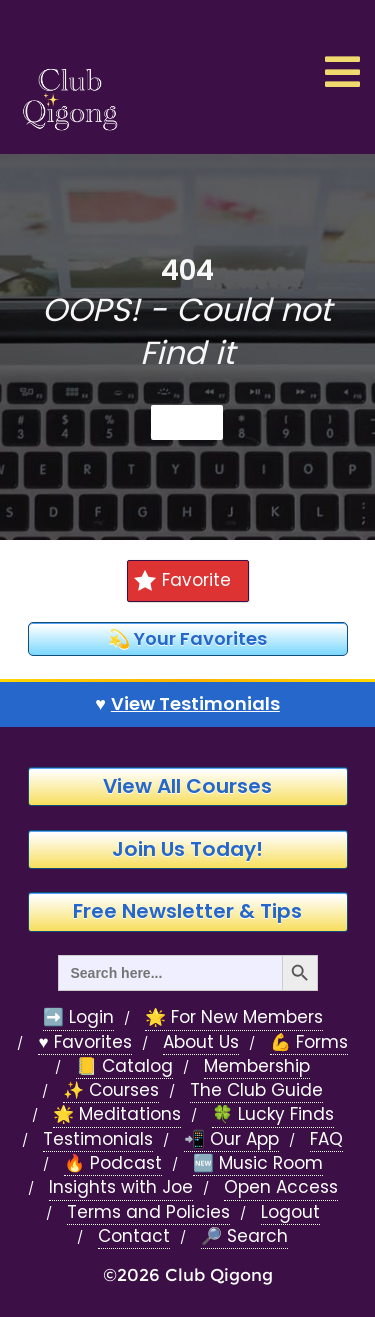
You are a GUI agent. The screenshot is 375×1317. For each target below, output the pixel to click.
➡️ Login (78, 1017)
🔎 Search (244, 1236)
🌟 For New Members (234, 1017)
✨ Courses (111, 1090)
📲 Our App (231, 1139)
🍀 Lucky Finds (273, 1114)
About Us (201, 1042)
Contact (134, 1236)
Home (187, 422)
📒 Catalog (124, 1066)
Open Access (281, 1187)
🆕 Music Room (258, 1163)
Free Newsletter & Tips (187, 911)
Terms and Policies (148, 1212)
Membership (257, 1066)
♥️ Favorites (84, 1042)
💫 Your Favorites (187, 638)
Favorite (182, 580)
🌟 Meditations (117, 1114)
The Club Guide (256, 1090)
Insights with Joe (121, 1187)
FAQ (326, 1139)
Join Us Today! (187, 849)
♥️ (187, 704)
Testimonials (98, 1139)
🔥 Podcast (113, 1163)
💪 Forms (309, 1042)
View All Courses (187, 786)
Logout (290, 1212)
